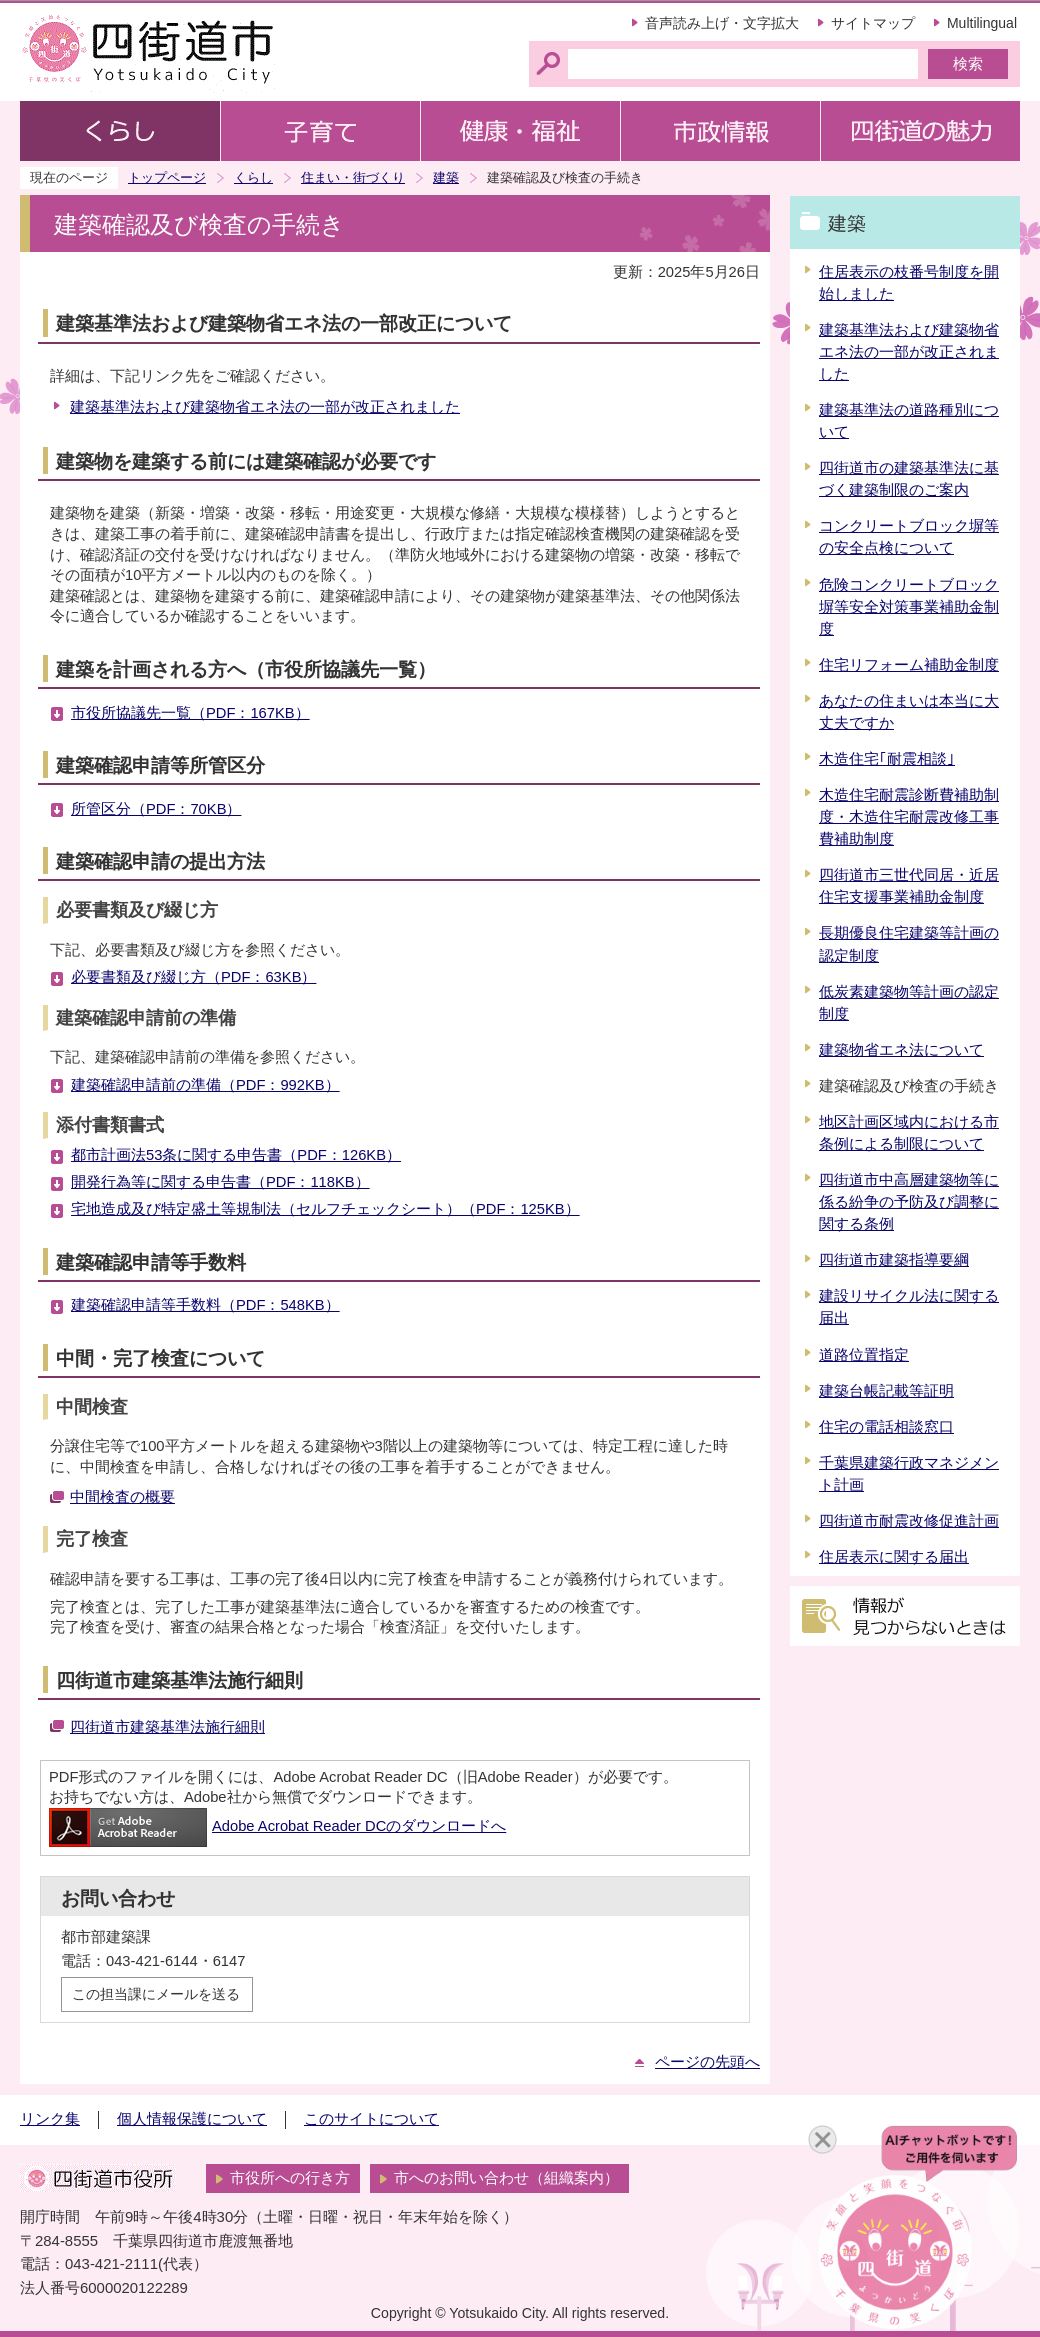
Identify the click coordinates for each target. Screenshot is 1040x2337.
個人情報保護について (192, 2119)
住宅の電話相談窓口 (886, 1427)
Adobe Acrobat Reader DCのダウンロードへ (277, 1826)
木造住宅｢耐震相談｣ (887, 759)
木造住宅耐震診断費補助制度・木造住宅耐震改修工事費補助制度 (909, 817)
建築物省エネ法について (901, 1050)
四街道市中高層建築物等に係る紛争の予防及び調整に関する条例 (909, 1202)
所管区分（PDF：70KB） (156, 809)
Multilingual (982, 23)
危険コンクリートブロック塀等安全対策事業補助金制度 (909, 607)
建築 (446, 177)
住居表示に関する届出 (894, 1557)
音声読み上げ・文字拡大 (722, 23)
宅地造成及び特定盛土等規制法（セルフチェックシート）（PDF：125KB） (325, 1209)
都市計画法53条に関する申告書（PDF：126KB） (236, 1155)
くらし (253, 177)
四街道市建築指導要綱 (894, 1260)
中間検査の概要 (122, 1497)
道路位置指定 (864, 1355)
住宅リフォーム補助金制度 (909, 665)
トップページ (167, 177)
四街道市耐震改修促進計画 (909, 1521)
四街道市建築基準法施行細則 (167, 1727)
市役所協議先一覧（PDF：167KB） (190, 713)
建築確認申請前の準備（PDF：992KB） (205, 1085)
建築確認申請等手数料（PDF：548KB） (205, 1305)
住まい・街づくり (353, 177)
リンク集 (50, 2119)
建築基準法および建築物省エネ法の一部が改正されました (265, 407)
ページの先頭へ (707, 2062)
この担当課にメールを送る (156, 1994)
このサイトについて (371, 2119)
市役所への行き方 (290, 2178)
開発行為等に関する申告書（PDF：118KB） (220, 1182)
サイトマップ (873, 23)
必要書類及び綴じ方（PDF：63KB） (193, 977)
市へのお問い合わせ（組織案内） (506, 2178)
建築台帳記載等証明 (886, 1391)
